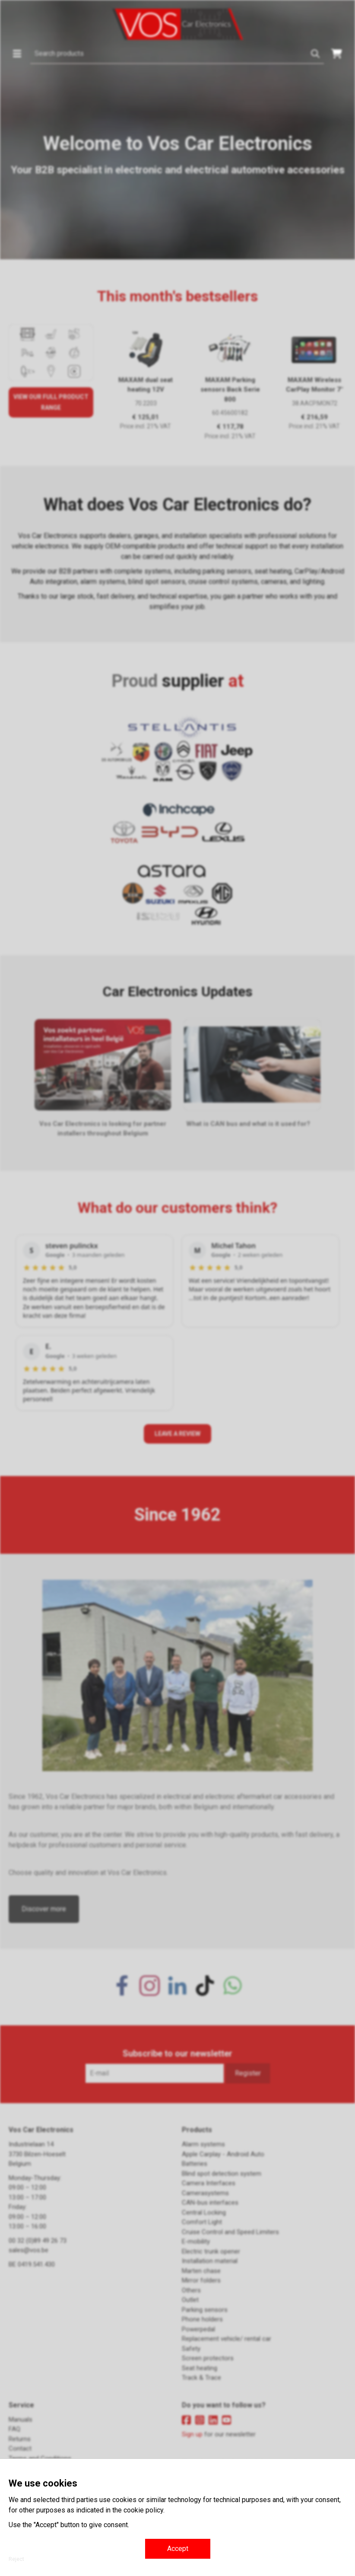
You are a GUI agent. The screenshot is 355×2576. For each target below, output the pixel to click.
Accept (177, 2548)
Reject (16, 2559)
